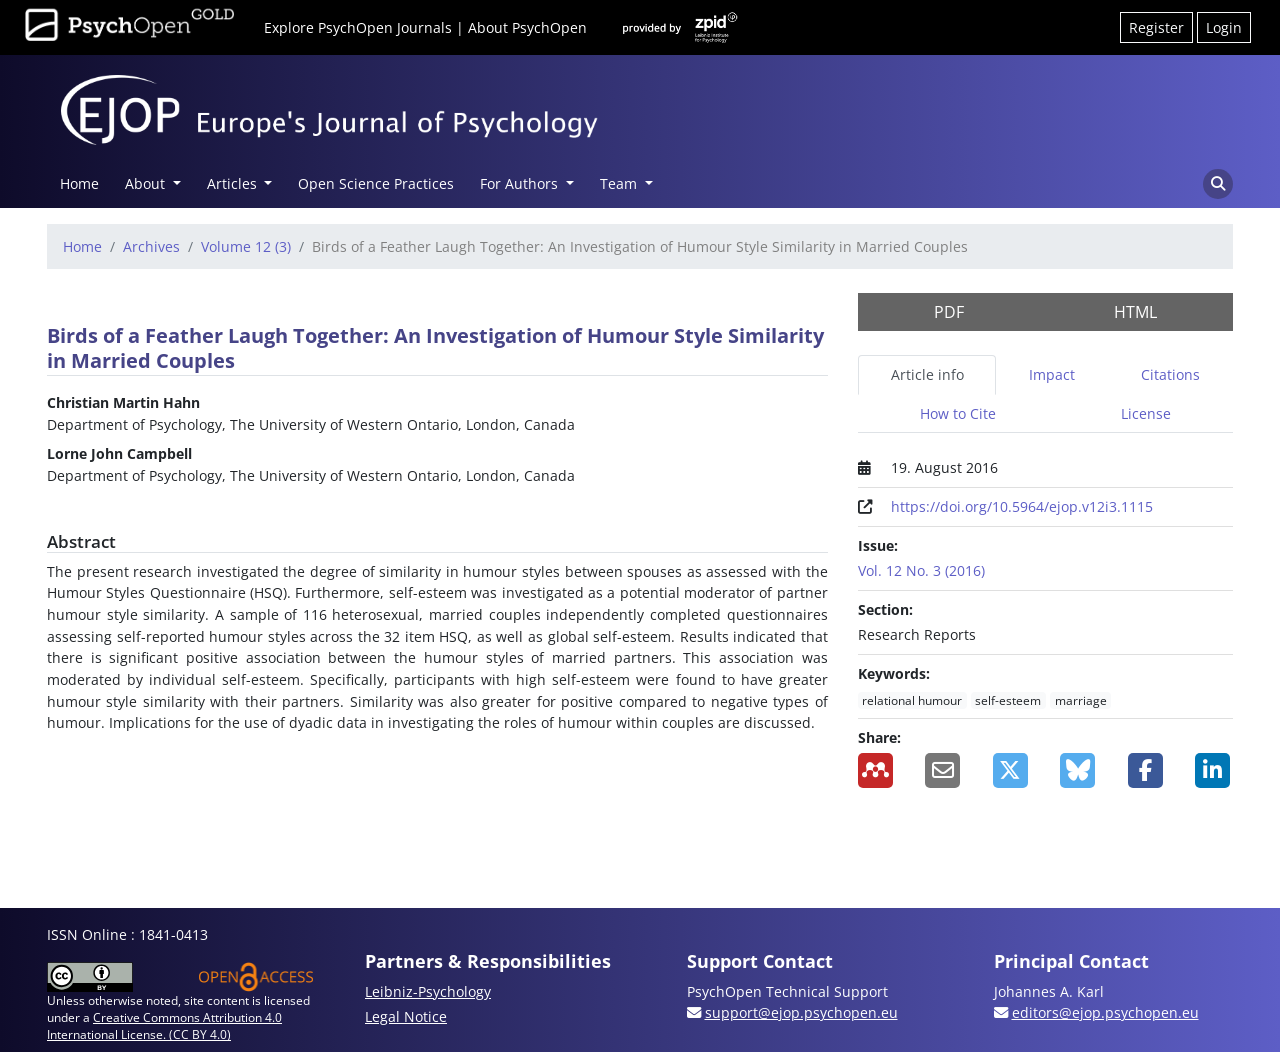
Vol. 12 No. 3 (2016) (921, 570)
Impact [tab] (1052, 374)
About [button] (147, 183)
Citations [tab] (1170, 374)
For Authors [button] (521, 183)
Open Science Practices (376, 183)
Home (79, 183)
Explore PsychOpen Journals (358, 27)
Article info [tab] (927, 374)
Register (1156, 27)
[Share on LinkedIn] (1214, 770)
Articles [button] (234, 183)
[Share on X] (1012, 770)
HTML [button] (1135, 312)
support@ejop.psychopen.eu (801, 1012)
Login (1224, 27)
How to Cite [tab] (958, 413)
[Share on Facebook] (1147, 770)
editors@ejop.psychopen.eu (1105, 1012)
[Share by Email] (944, 770)
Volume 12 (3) (246, 246)
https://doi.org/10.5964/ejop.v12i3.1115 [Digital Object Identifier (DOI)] (1022, 506)
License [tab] (1146, 413)
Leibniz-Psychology (428, 991)
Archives (151, 246)
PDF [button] (949, 312)
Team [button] (620, 183)
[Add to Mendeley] (877, 770)
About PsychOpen (527, 27)
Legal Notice (406, 1016)
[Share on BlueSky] (1079, 770)
